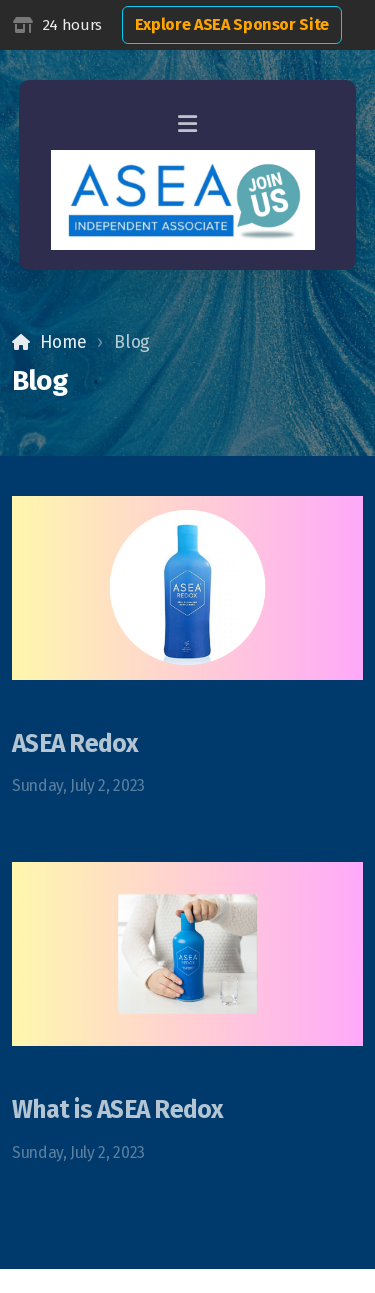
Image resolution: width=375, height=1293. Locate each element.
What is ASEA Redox (118, 1110)
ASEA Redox (75, 744)
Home (63, 342)
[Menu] (188, 125)
